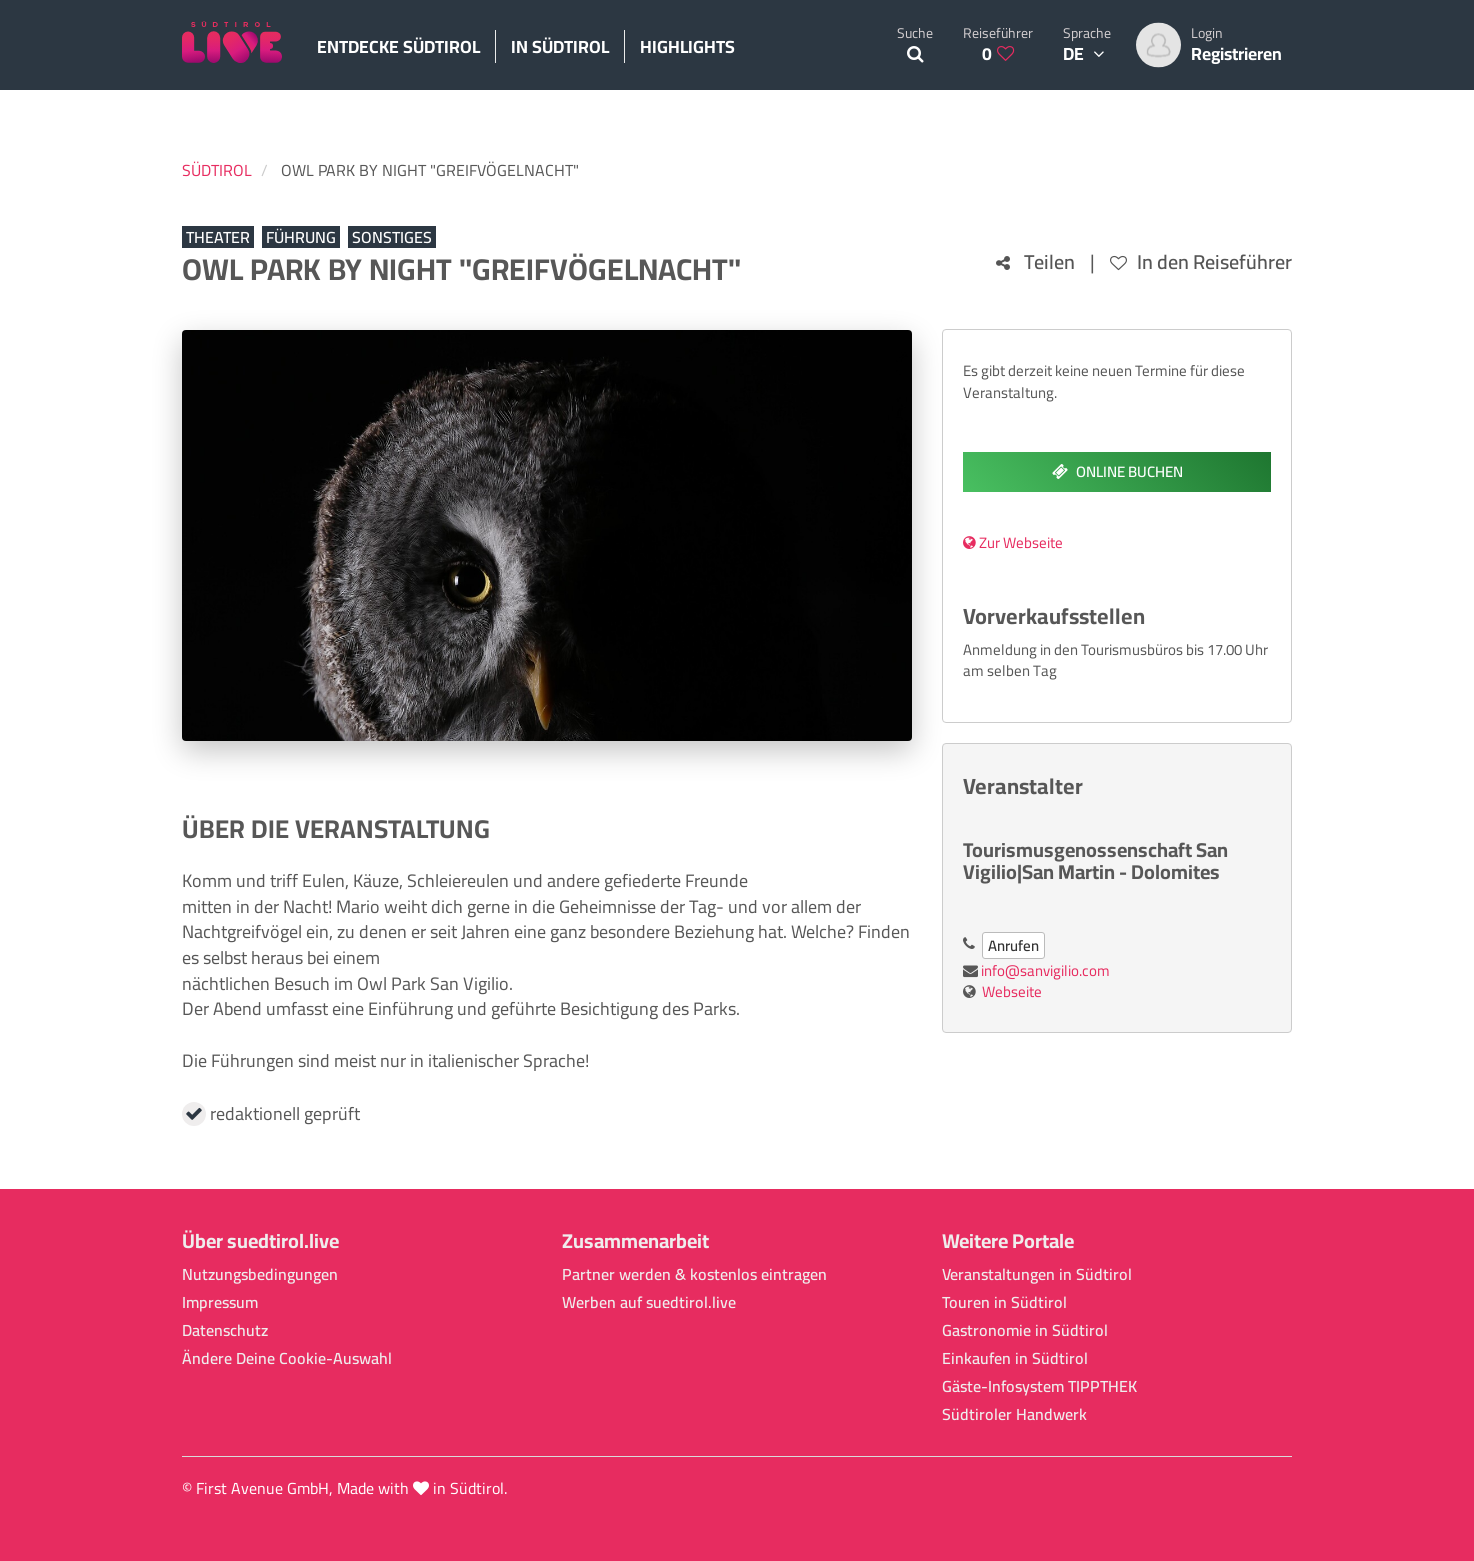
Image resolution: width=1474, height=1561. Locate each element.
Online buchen (1117, 471)
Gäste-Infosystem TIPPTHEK (1039, 1386)
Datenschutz (225, 1330)
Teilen (1035, 262)
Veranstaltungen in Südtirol (1037, 1274)
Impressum (220, 1302)
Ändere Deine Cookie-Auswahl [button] (287, 1358)
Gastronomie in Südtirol (1025, 1330)
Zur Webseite (1013, 542)
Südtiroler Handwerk (1014, 1414)
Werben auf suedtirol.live (649, 1302)
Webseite (1012, 991)
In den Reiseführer (1201, 262)
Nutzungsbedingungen (260, 1274)
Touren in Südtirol (1004, 1302)
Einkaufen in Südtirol (1015, 1358)
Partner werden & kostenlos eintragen (694, 1274)
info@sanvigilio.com (1045, 970)
